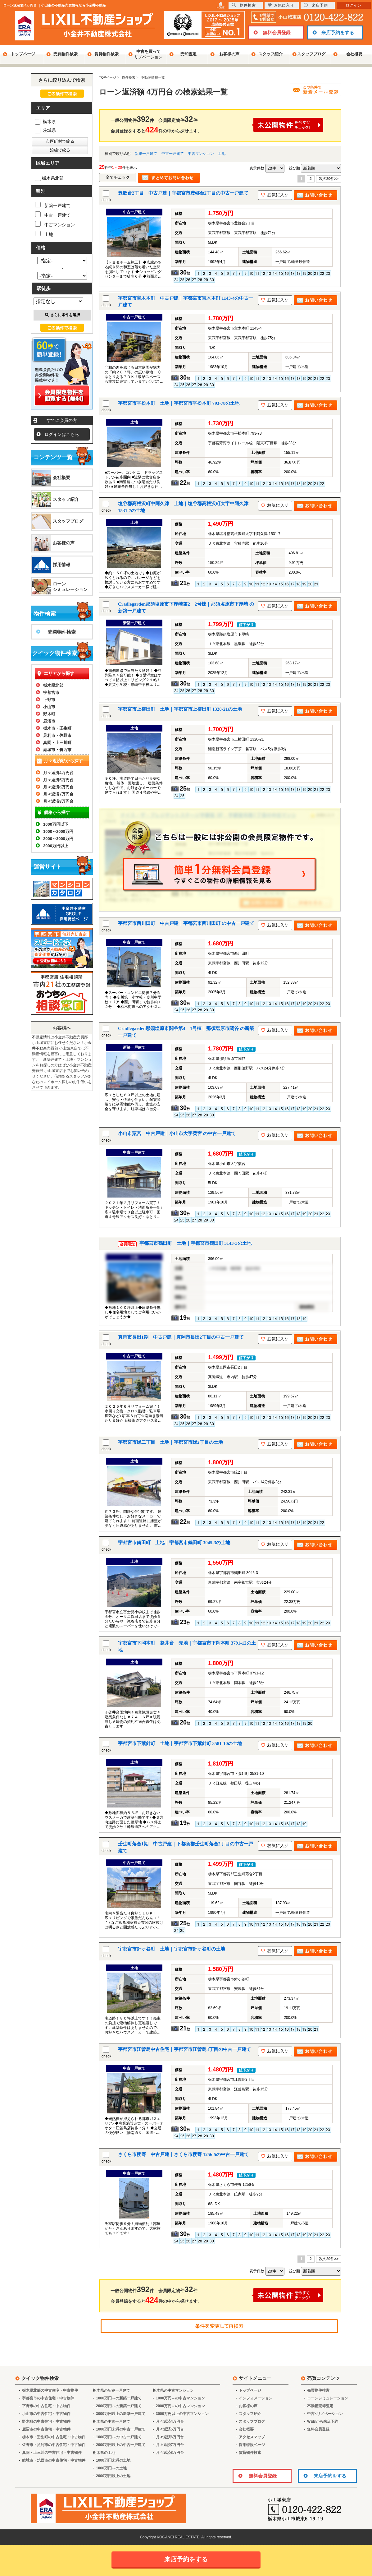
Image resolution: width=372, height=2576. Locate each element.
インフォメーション (255, 2398)
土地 (221, 153)
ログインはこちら (61, 434)
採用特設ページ (252, 2445)
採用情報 (61, 564)
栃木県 (45, 121)
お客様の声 (229, 54)
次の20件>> (328, 179)
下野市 (49, 699)
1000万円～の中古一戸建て (119, 2437)
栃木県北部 (49, 178)
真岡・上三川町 (57, 742)
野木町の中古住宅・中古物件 (46, 2421)
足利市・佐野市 (57, 735)
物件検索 (244, 5)
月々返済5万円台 (58, 780)
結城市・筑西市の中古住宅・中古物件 (53, 2460)
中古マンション (201, 153)
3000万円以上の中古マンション (182, 2414)
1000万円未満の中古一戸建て (120, 2429)
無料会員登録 (277, 32)
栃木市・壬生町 (57, 728)
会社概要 (354, 54)
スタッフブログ (311, 54)
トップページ (23, 54)
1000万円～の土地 (111, 2468)
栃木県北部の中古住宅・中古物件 (50, 2390)
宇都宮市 (51, 692)
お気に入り (281, 5)
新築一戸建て (146, 153)
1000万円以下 (55, 824)
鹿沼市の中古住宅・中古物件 (46, 2429)
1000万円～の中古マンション (180, 2398)
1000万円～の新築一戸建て (119, 2398)
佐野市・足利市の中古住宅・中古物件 (53, 2445)
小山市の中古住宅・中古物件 (46, 2414)
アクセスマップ (252, 2437)
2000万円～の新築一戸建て (119, 2406)
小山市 (49, 706)
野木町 (49, 714)
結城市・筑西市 (57, 749)
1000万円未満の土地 (113, 2460)
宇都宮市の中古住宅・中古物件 (48, 2398)
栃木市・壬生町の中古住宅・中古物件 (53, 2437)
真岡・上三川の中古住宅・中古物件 (52, 2452)
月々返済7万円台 (58, 794)
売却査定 (188, 54)
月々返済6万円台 (58, 787)
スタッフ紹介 (270, 54)
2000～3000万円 (58, 838)
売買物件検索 (65, 54)
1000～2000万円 (58, 831)
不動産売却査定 (320, 2406)
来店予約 (316, 5)
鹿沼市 (49, 721)
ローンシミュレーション (70, 586)
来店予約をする (337, 32)
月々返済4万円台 (58, 772)
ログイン (354, 5)
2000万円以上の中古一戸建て (120, 2445)
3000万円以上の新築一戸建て (120, 2414)
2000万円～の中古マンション (180, 2406)
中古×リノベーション (325, 2414)
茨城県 (45, 130)
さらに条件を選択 (62, 315)
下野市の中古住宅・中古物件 (46, 2406)
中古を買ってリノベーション (148, 54)
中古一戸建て (172, 153)
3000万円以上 (55, 845)
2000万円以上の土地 (113, 2476)
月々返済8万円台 (58, 801)
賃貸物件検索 (106, 54)
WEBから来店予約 (322, 2421)
